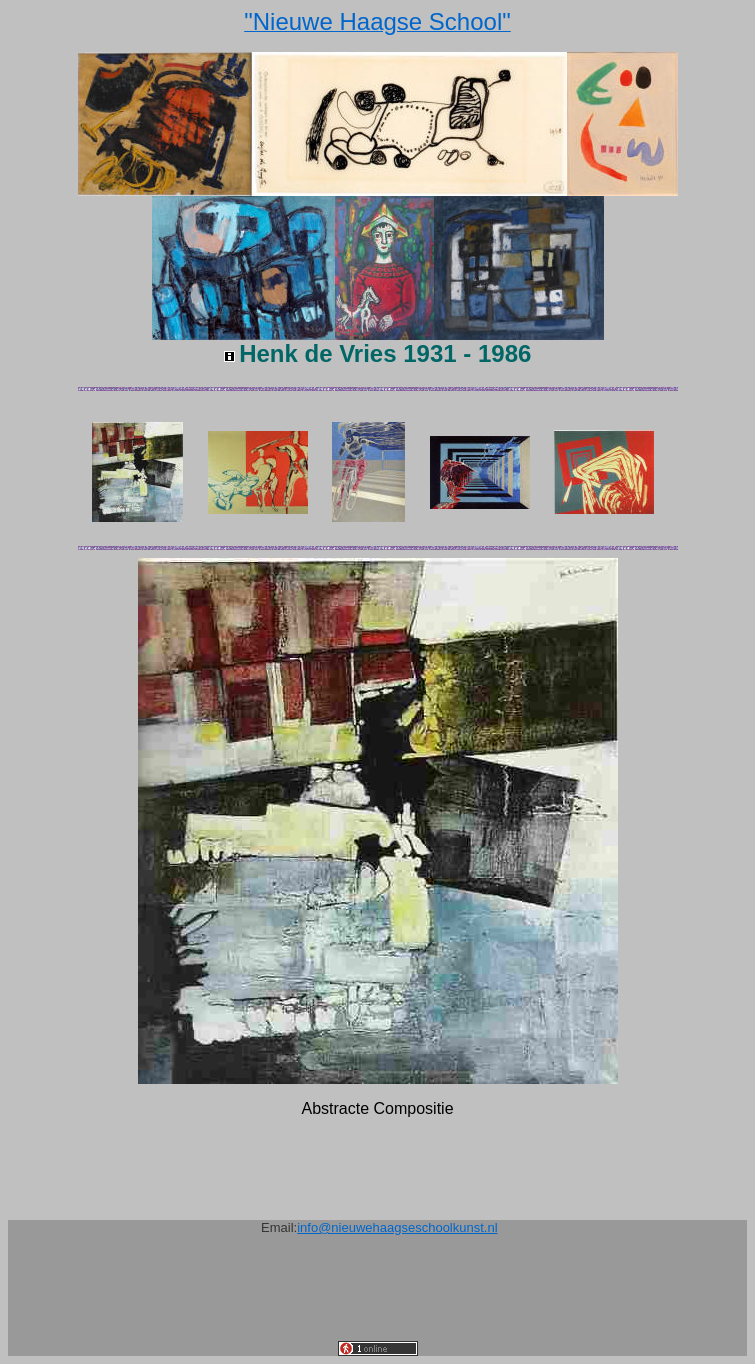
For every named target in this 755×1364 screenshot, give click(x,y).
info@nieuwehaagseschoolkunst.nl (397, 1227)
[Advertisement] (378, 1296)
